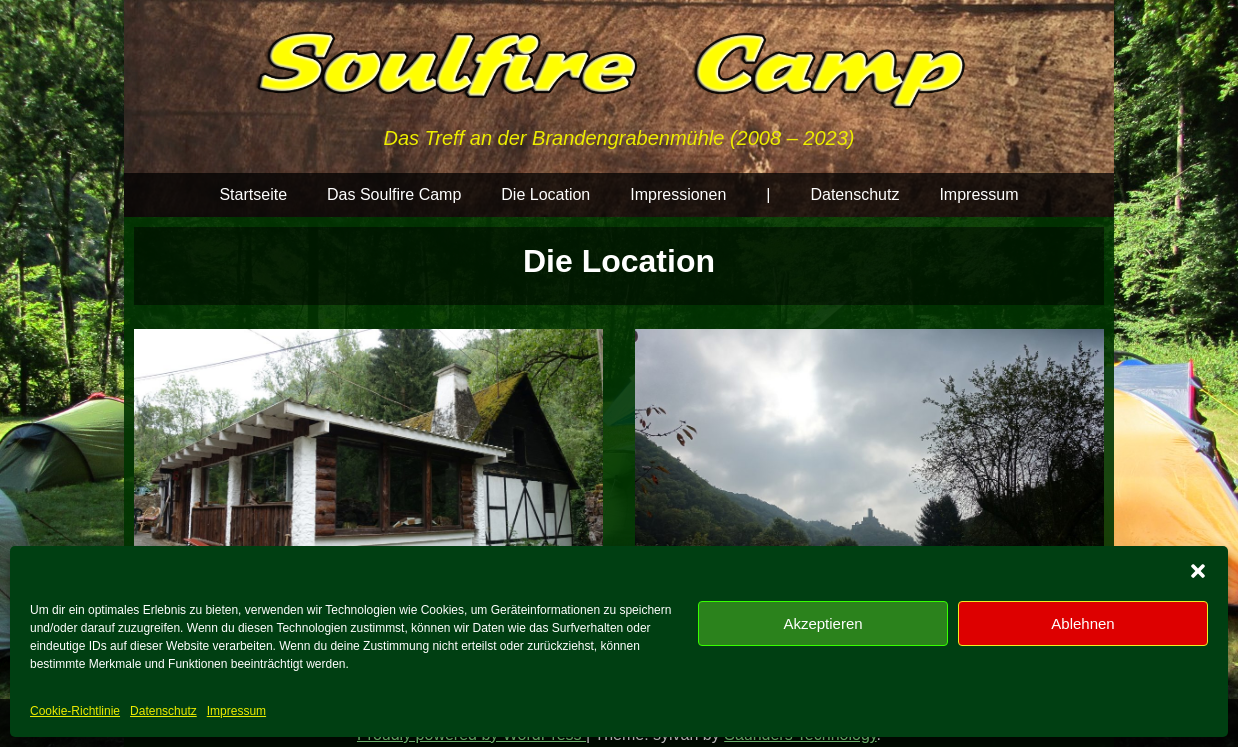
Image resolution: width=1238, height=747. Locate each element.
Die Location (545, 194)
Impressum (236, 711)
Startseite (253, 194)
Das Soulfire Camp (394, 194)
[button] (1198, 571)
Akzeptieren (822, 623)
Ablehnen (1082, 623)
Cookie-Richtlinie (75, 711)
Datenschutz (163, 711)
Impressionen (678, 194)
